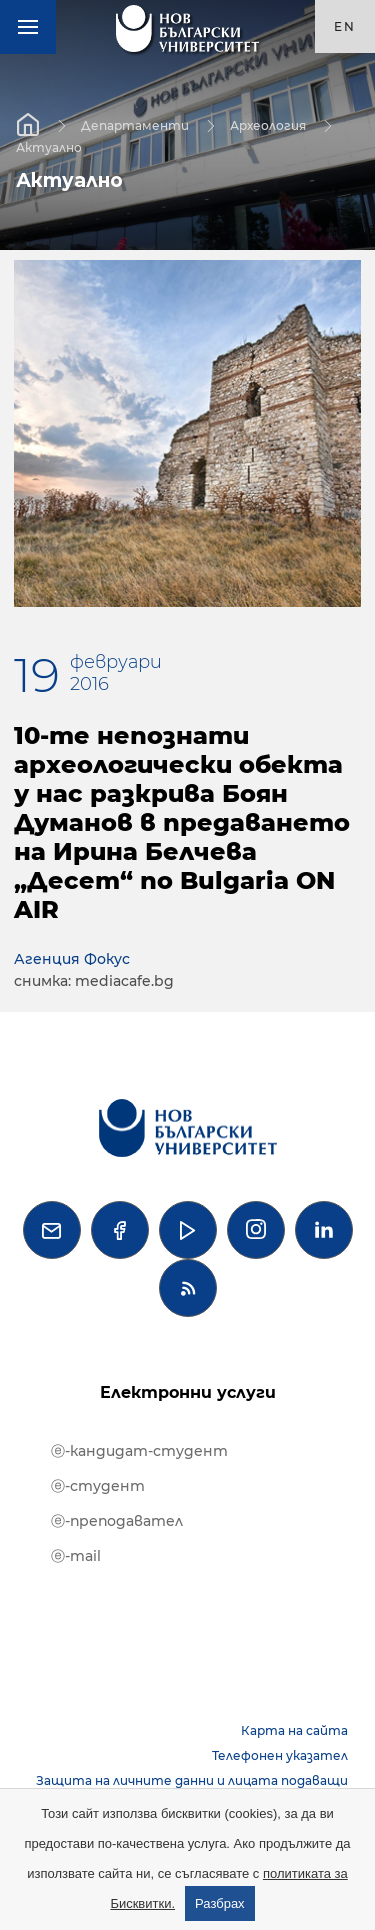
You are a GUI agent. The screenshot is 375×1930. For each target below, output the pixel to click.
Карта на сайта (294, 1730)
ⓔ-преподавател (117, 1521)
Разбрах (220, 1903)
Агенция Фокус (72, 959)
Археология (268, 124)
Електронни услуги (188, 1392)
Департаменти (135, 124)
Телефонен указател (280, 1755)
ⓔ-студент (98, 1486)
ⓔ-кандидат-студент (139, 1451)
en (345, 26)
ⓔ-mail (76, 1556)
